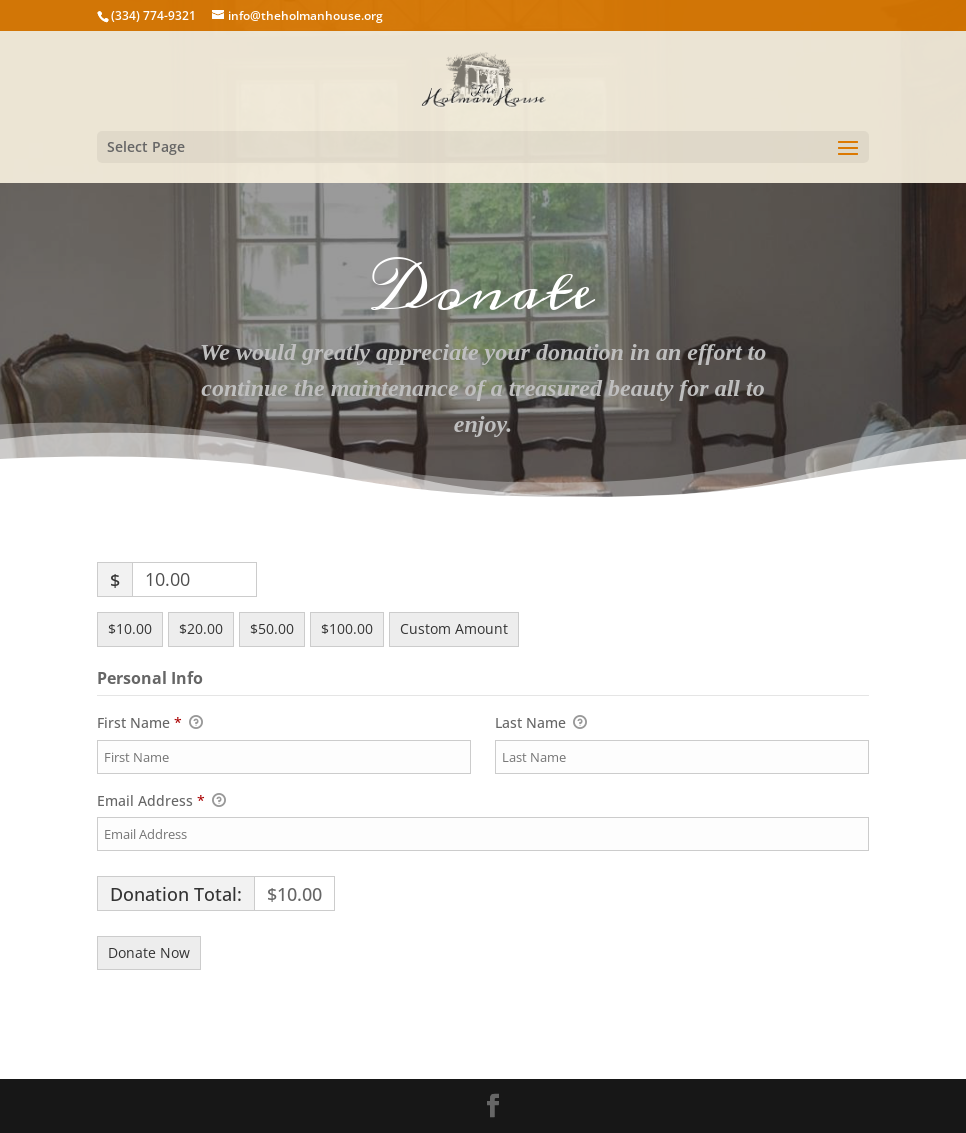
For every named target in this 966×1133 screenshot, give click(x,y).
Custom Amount (454, 628)
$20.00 (201, 628)
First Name (150, 723)
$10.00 (130, 628)
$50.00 (272, 628)
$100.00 (347, 628)
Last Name (541, 723)
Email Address (161, 801)
